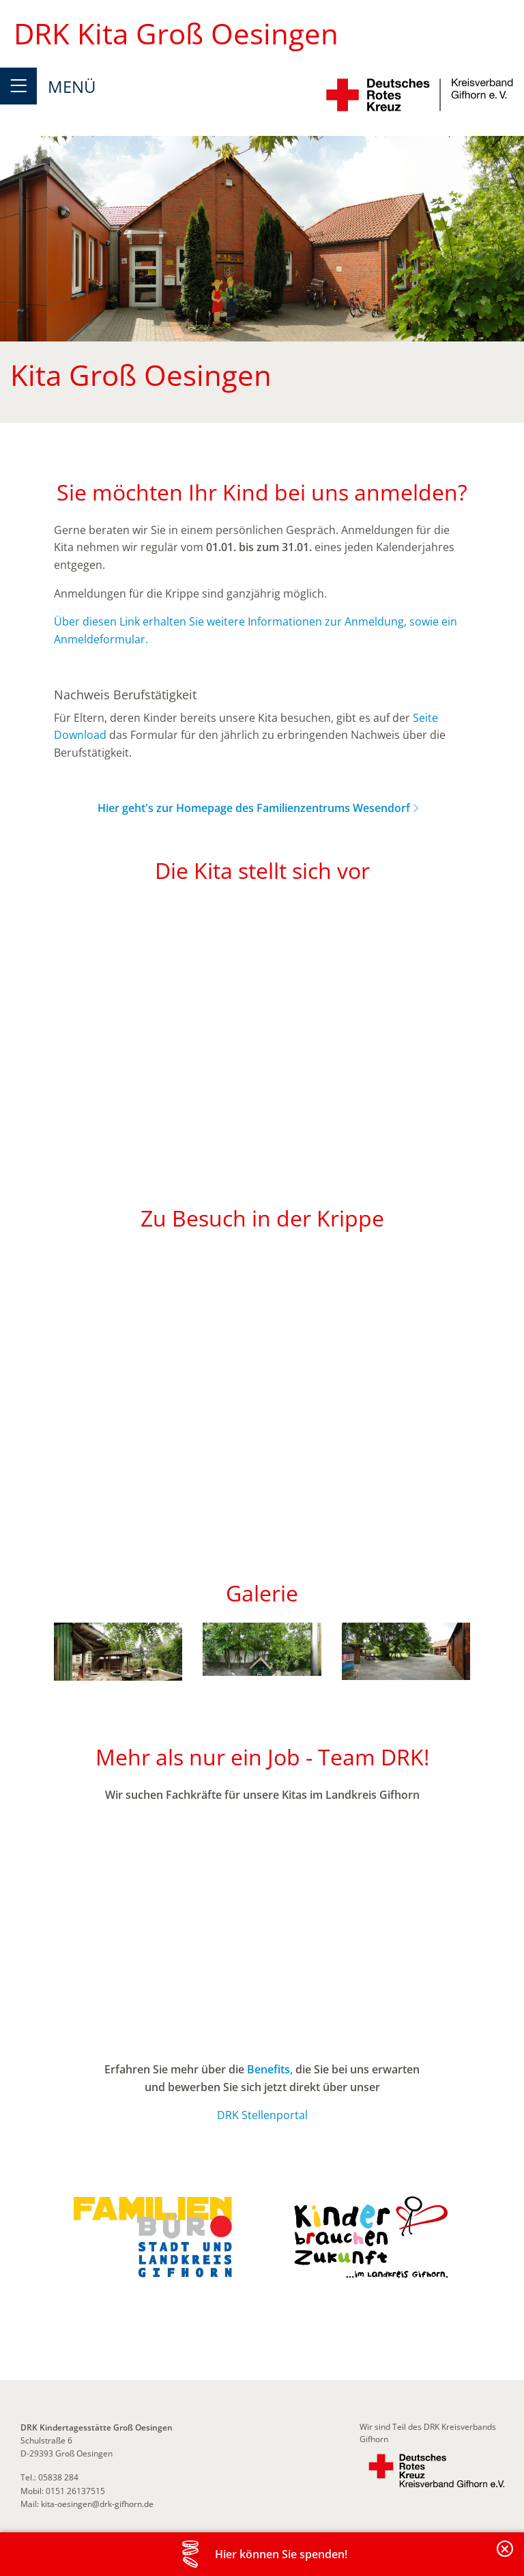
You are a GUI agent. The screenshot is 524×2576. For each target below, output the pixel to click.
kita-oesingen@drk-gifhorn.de (97, 2504)
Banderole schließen (505, 2556)
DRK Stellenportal (262, 2115)
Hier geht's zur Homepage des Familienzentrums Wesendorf (254, 807)
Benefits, (270, 2069)
